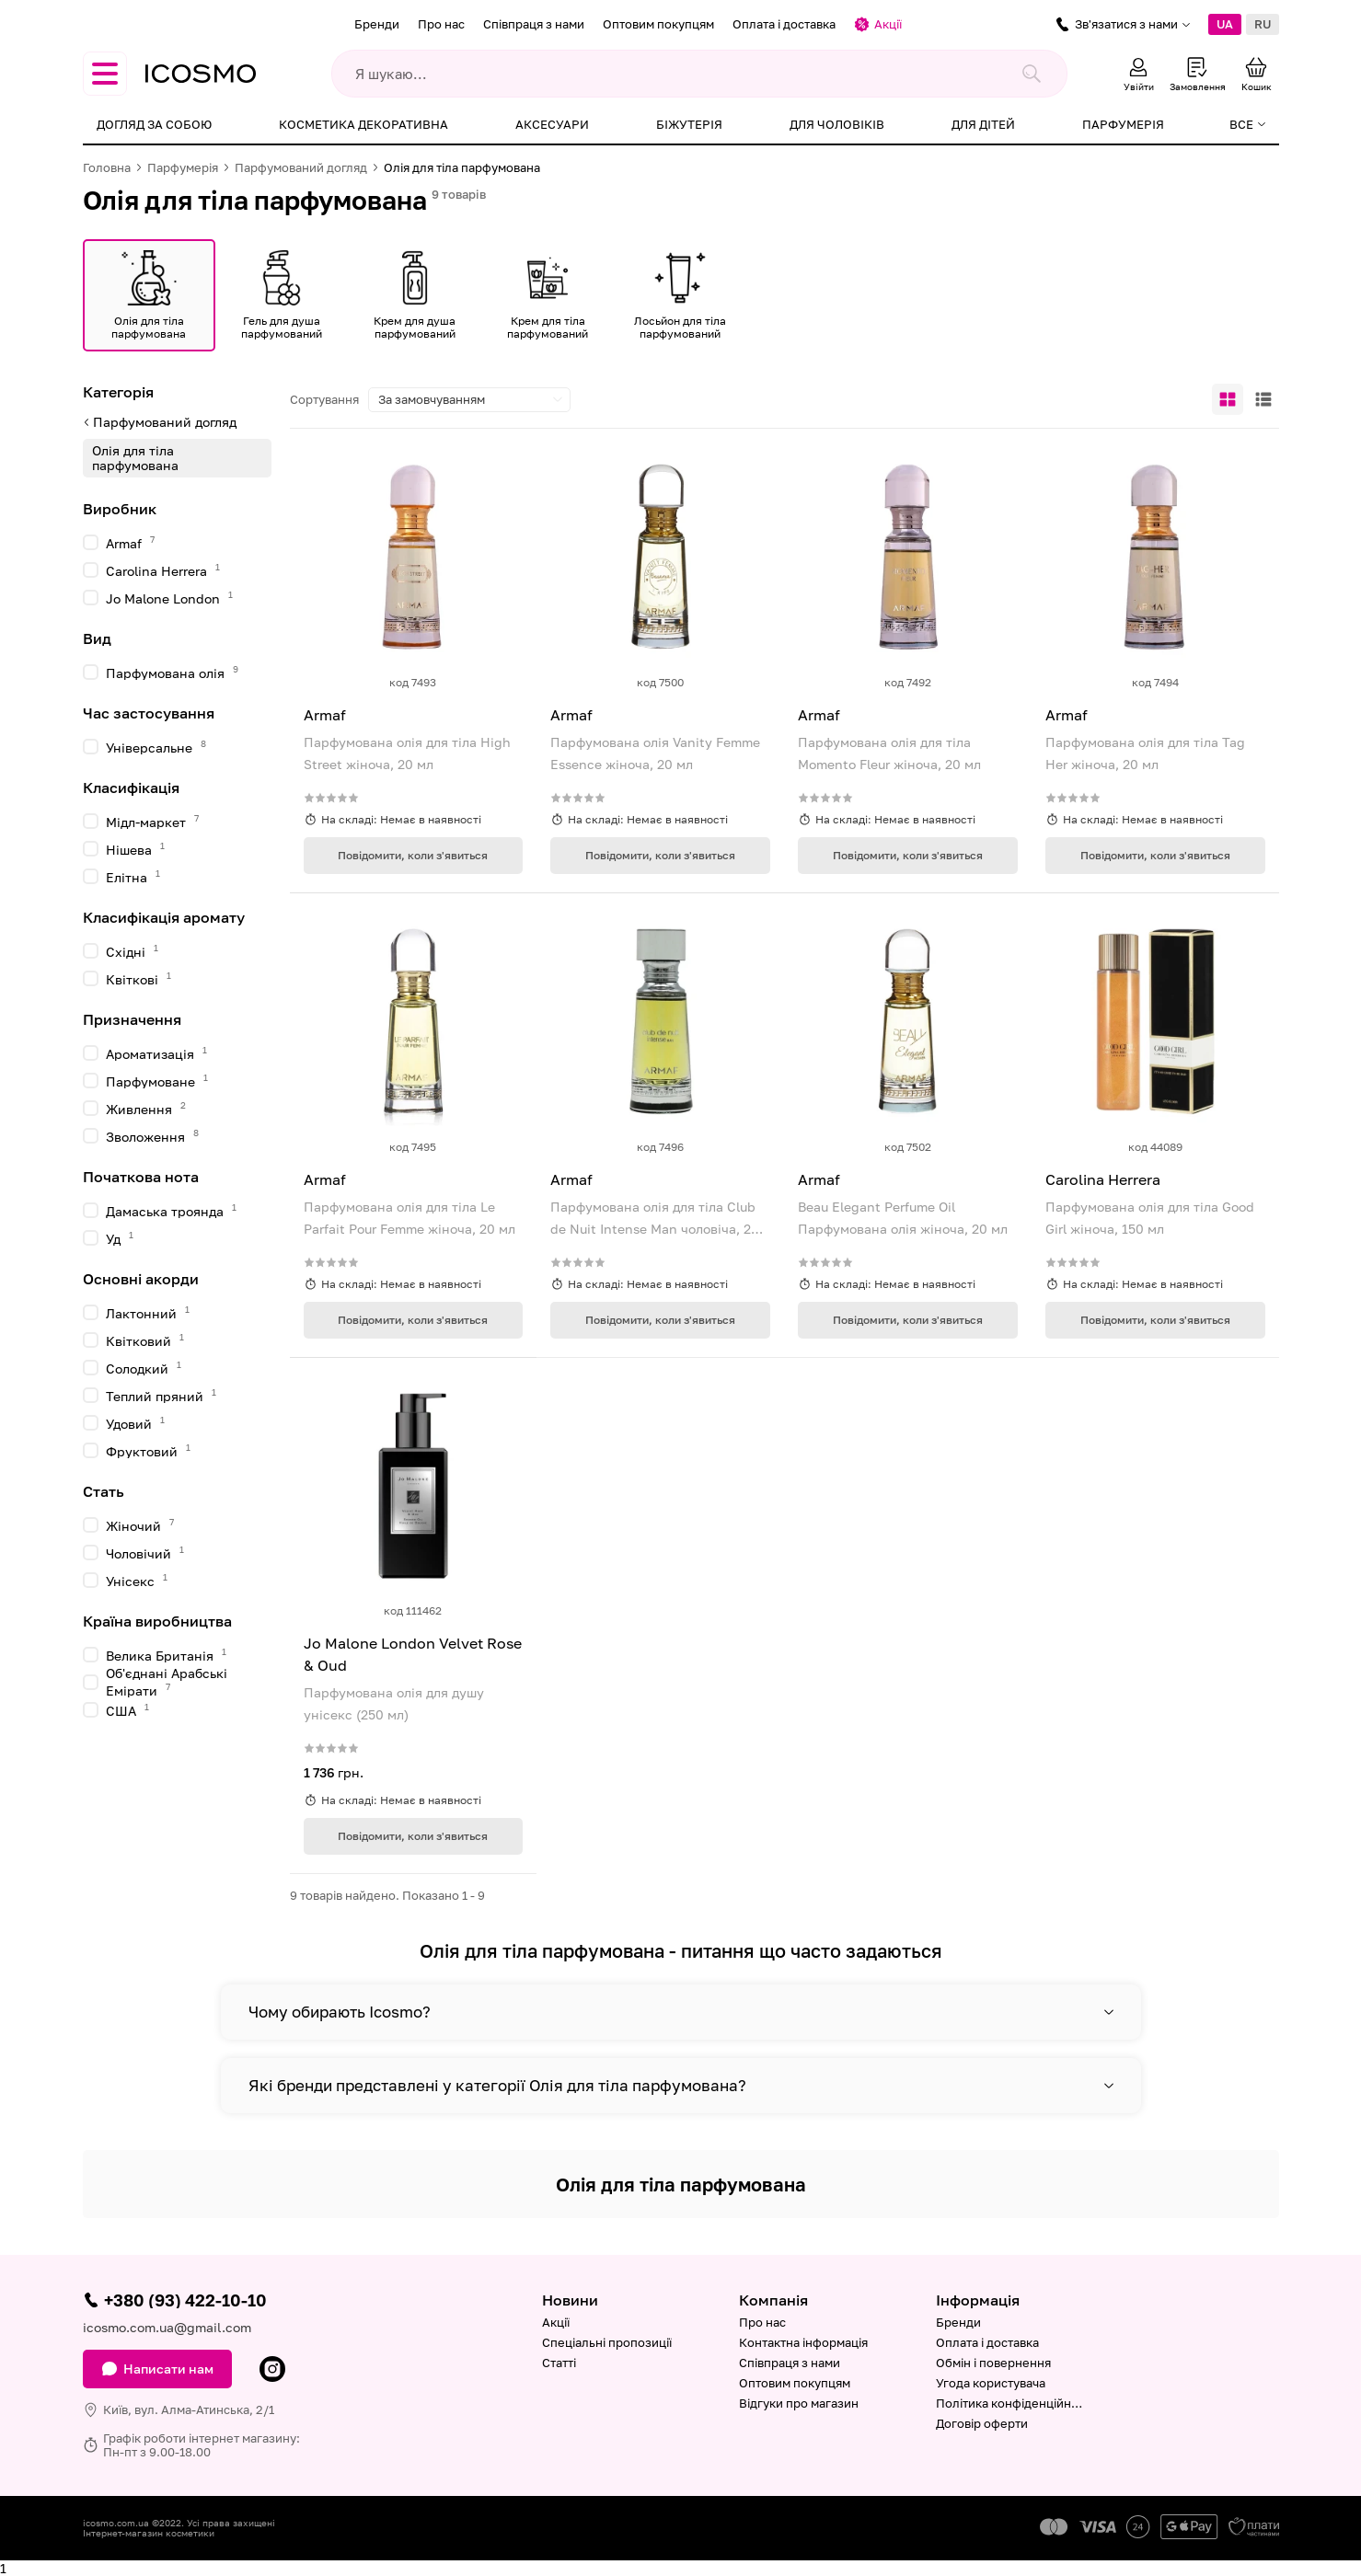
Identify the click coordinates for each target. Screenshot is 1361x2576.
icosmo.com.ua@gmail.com (167, 2327)
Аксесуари (552, 124)
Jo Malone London (169, 597)
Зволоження (152, 1135)
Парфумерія (1123, 124)
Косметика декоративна (363, 124)
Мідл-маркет (152, 821)
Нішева (135, 848)
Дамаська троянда (171, 1210)
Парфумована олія (172, 672)
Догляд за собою (154, 124)
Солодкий (143, 1367)
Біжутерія (689, 124)
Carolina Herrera (163, 570)
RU (1262, 24)
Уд (119, 1238)
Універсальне (156, 746)
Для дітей (983, 124)
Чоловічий (145, 1552)
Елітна (133, 876)
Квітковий (145, 1340)
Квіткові (138, 978)
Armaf (130, 542)
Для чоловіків (837, 124)
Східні (132, 951)
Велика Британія (166, 1654)
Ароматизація (156, 1053)
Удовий (135, 1423)
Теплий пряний (161, 1395)
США (127, 1710)
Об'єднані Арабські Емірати (166, 1681)
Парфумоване (157, 1080)
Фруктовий (148, 1450)
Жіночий (140, 1525)
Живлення (146, 1108)
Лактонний (148, 1312)
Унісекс (136, 1580)
